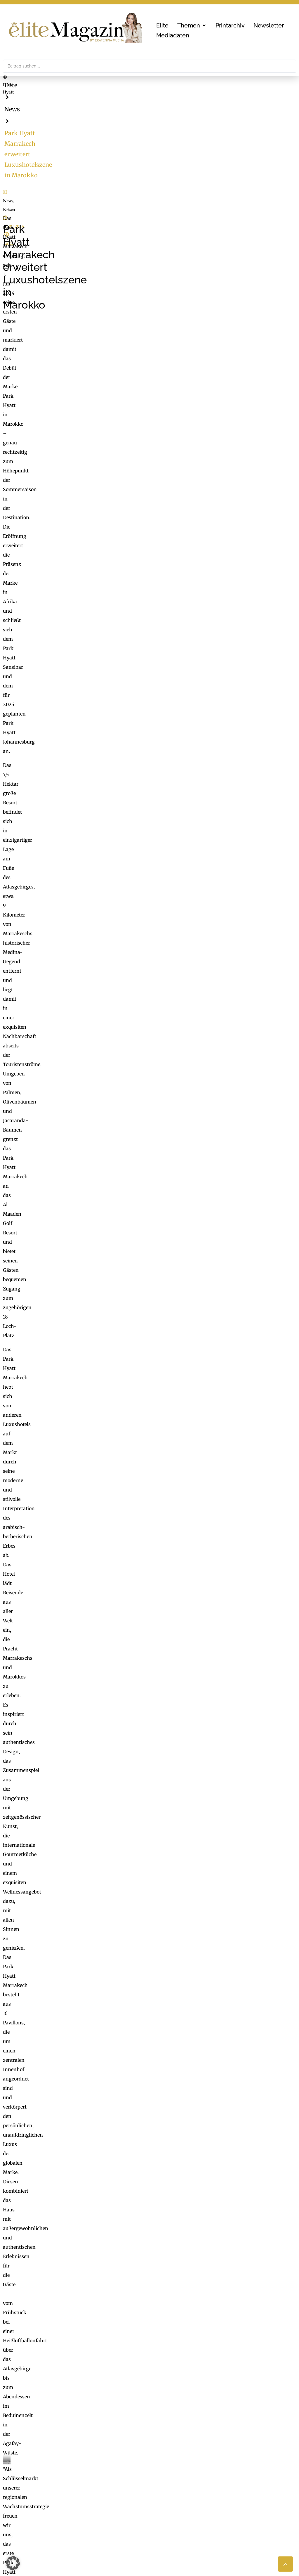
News (36, 85)
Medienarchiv (168, 2523)
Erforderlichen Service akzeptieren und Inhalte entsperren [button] (245, 2280)
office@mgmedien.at (32, 2440)
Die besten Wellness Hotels (44, 2184)
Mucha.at (163, 2510)
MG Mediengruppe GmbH (57, 2488)
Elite (10, 85)
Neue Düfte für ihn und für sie (47, 2200)
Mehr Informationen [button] (100, 2281)
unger (79, 284)
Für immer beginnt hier (40, 2167)
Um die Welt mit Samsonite (44, 2192)
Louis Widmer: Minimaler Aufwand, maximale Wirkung (77, 2175)
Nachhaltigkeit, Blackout (207, 2501)
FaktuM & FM (167, 2493)
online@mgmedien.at (58, 2501)
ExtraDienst (165, 2484)
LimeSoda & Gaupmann (63, 2523)
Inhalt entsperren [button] (245, 2259)
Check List (164, 2501)
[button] (192, 25)
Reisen (27, 284)
